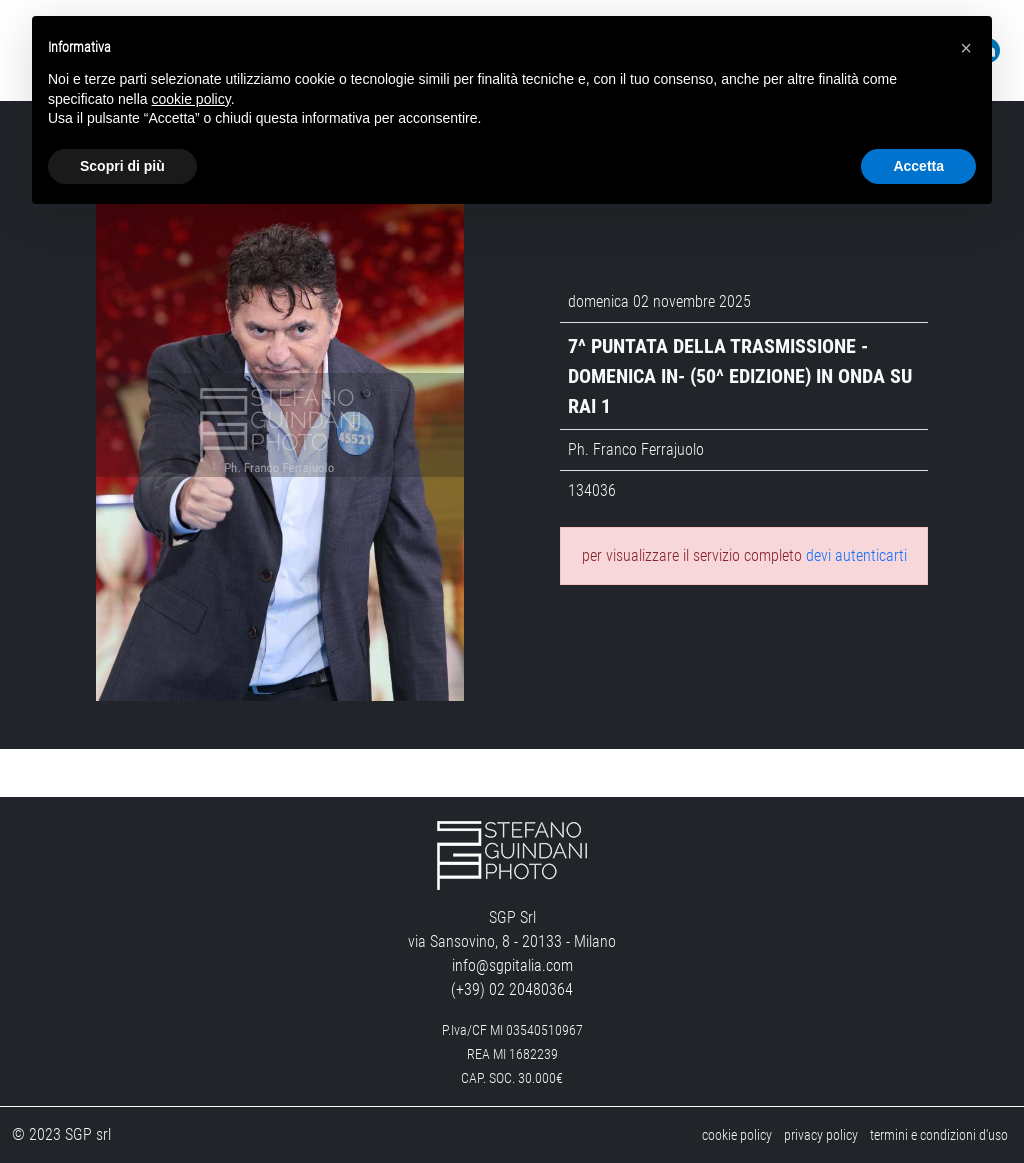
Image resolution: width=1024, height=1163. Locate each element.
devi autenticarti (856, 555)
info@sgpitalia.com (512, 965)
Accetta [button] (918, 166)
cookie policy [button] (191, 99)
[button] (966, 48)
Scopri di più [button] (122, 166)
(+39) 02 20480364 (512, 989)
